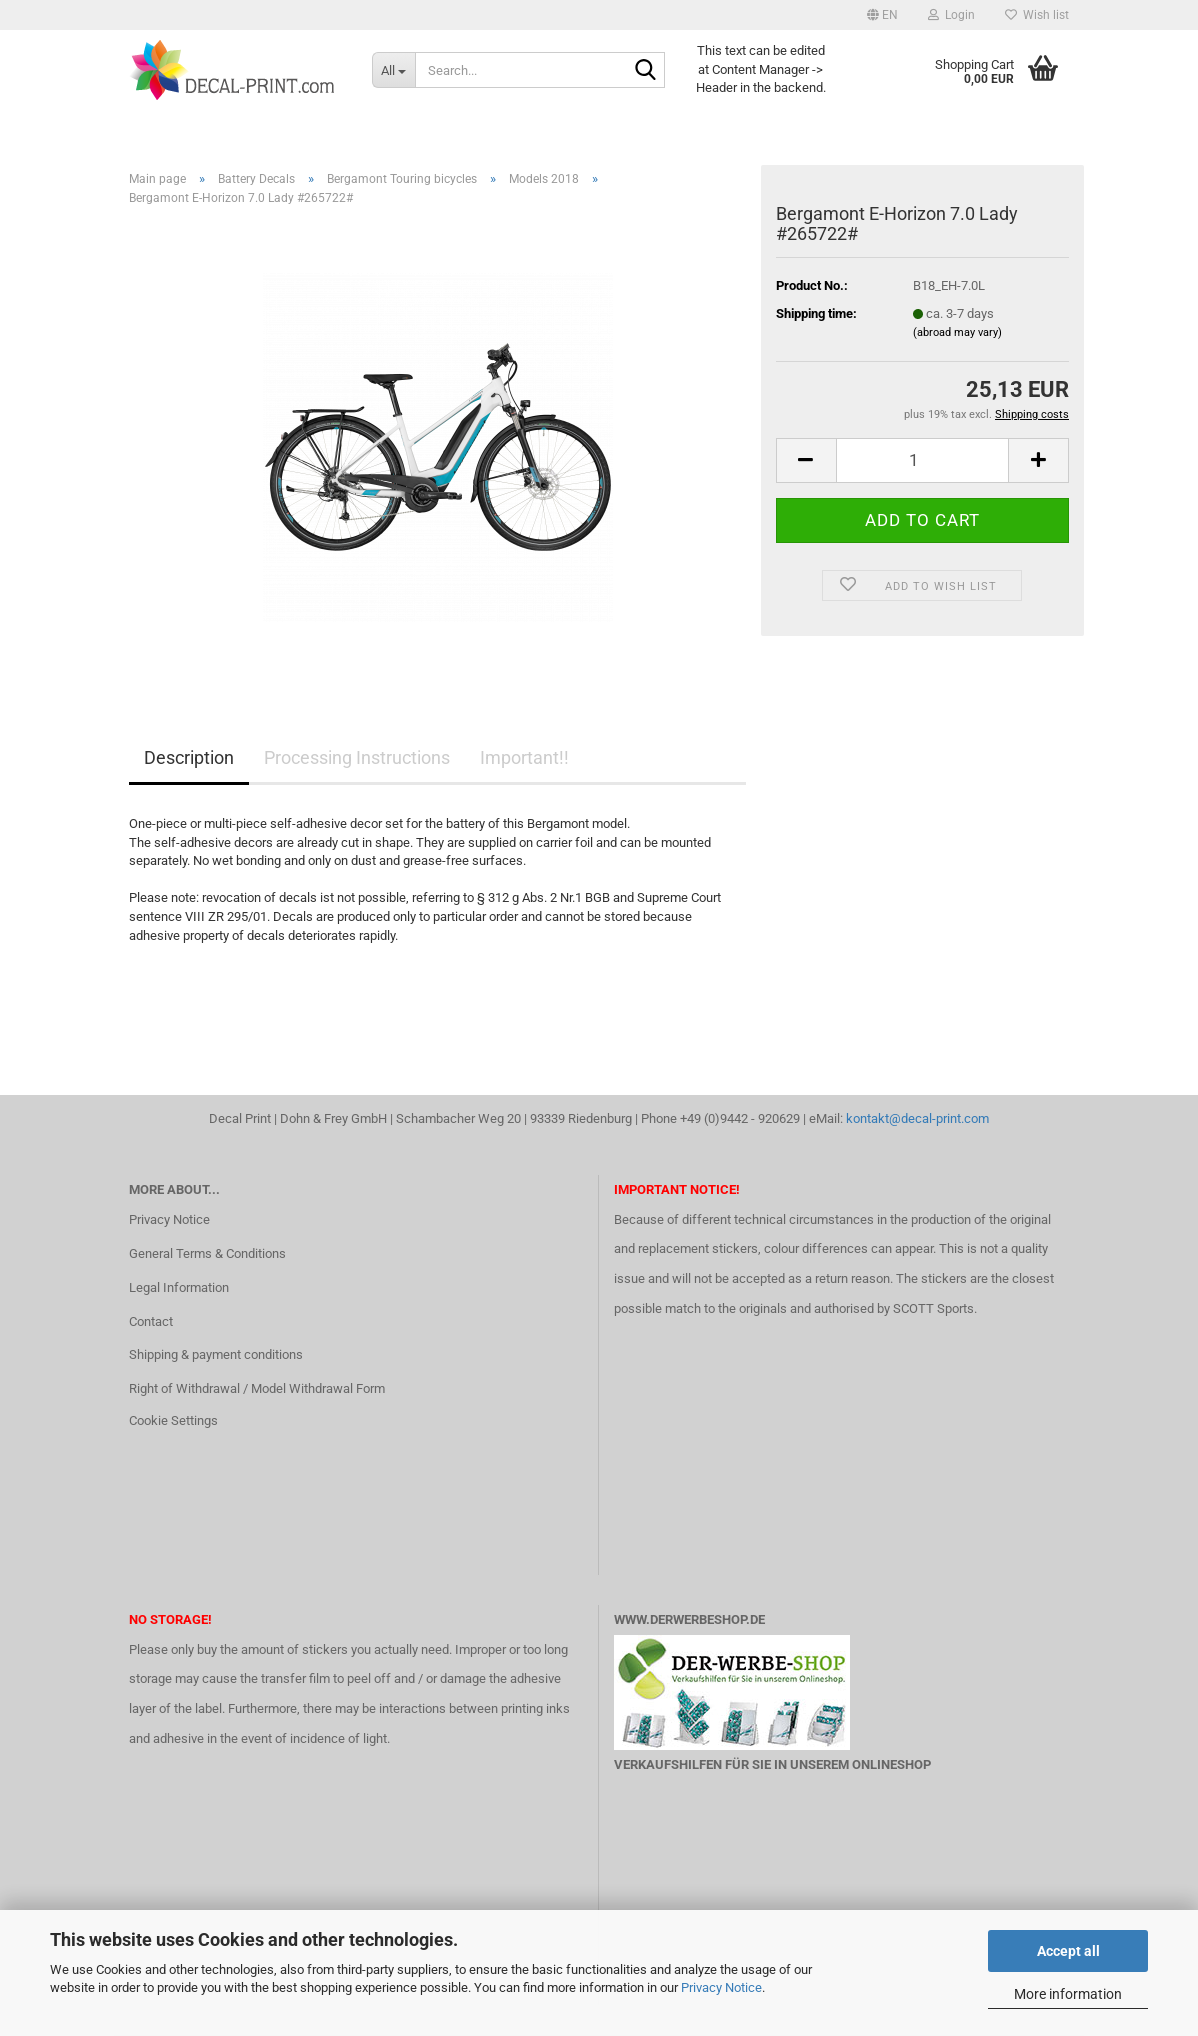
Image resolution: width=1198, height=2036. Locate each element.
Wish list (1037, 15)
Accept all (1068, 1951)
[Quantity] (922, 460)
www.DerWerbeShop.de (689, 1619)
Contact (151, 1321)
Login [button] (951, 15)
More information (1068, 1994)
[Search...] (393, 70)
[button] (882, 15)
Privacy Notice (721, 1987)
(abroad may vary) (957, 332)
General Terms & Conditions (207, 1253)
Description (189, 757)
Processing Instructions (357, 757)
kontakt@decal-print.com (917, 1118)
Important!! (524, 757)
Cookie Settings (173, 1420)
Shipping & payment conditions (216, 1354)
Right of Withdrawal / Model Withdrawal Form (257, 1388)
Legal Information (179, 1287)
